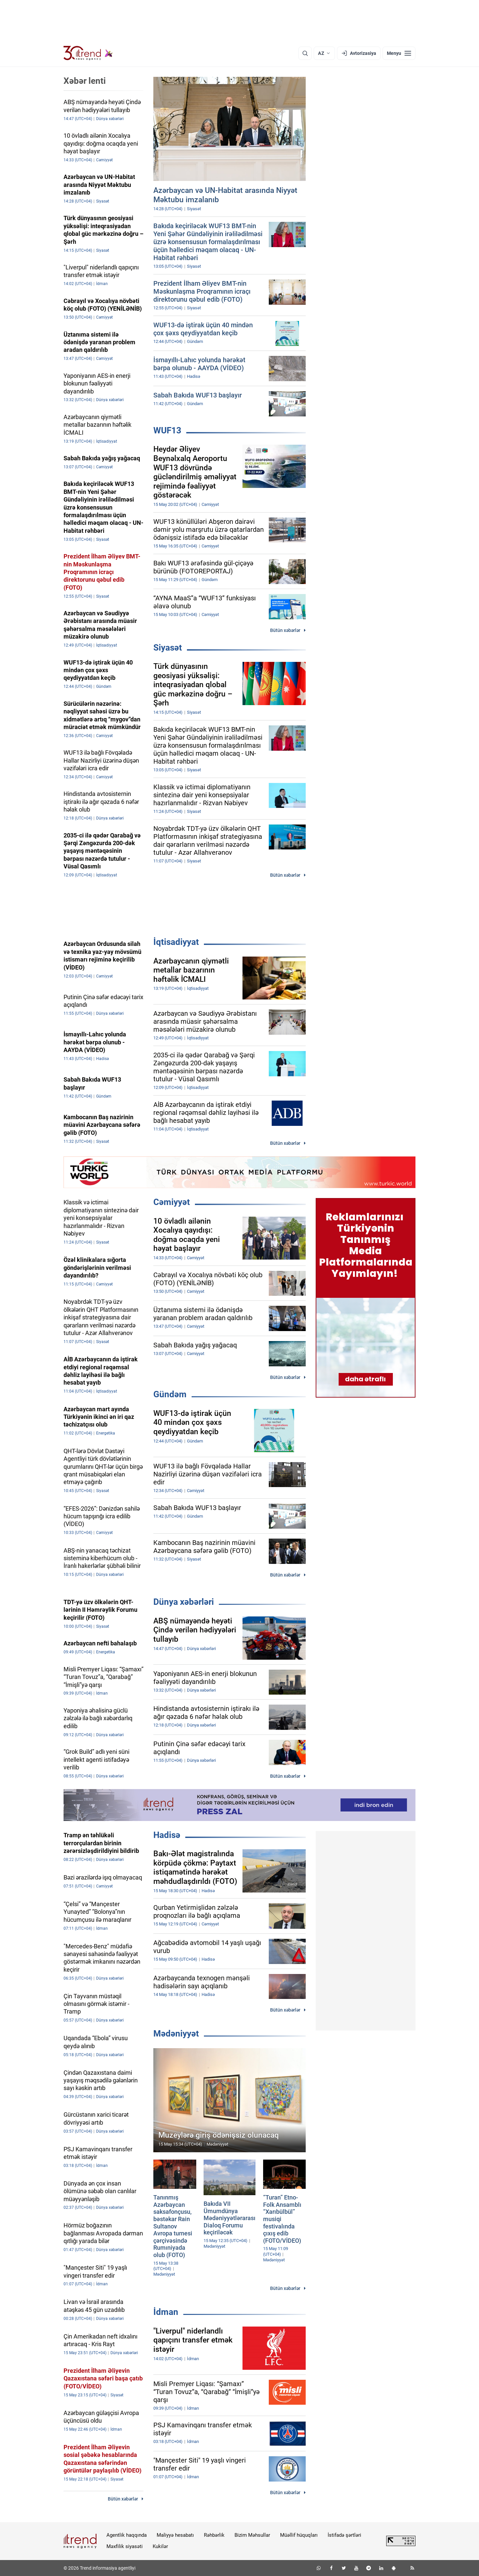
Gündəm (170, 1394)
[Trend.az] (88, 53)
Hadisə (166, 1835)
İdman (165, 2312)
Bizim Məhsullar (252, 2535)
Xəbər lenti (85, 81)
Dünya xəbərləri (183, 1602)
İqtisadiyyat (176, 942)
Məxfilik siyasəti (124, 2546)
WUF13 (167, 430)
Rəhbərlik (214, 2535)
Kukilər (160, 2546)
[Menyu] (399, 53)
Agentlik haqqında (126, 2535)
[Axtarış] (305, 53)
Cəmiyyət (171, 1202)
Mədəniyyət (176, 2034)
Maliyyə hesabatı (175, 2535)
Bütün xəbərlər (285, 630)
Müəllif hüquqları (299, 2535)
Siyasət (167, 648)
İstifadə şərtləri (344, 2535)
